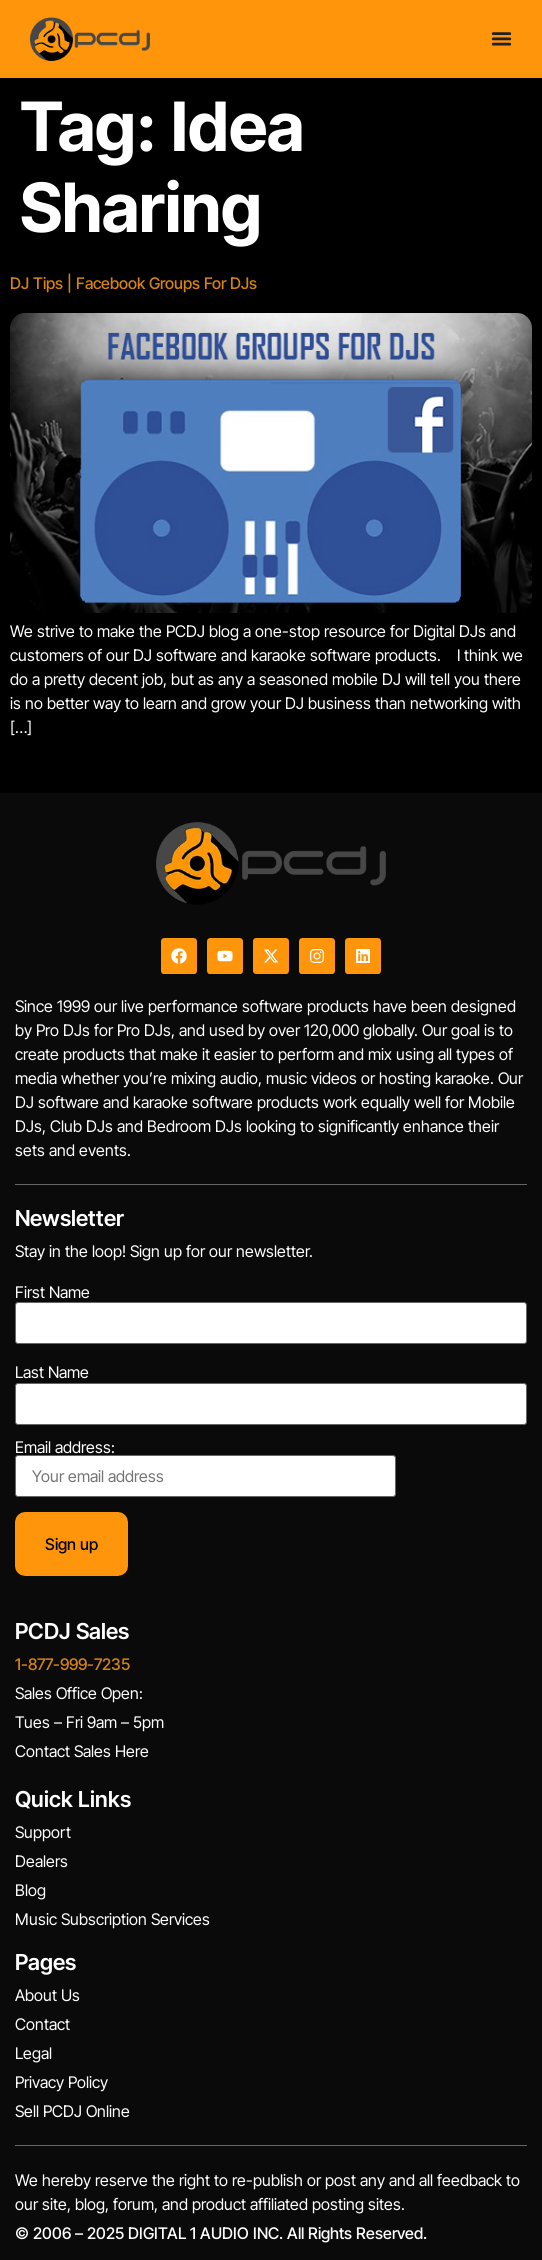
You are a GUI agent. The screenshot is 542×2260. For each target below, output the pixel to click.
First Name (52, 1292)
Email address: (205, 1468)
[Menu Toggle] (501, 38)
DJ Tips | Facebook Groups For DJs (133, 283)
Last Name (52, 1372)
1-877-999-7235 (72, 1664)
